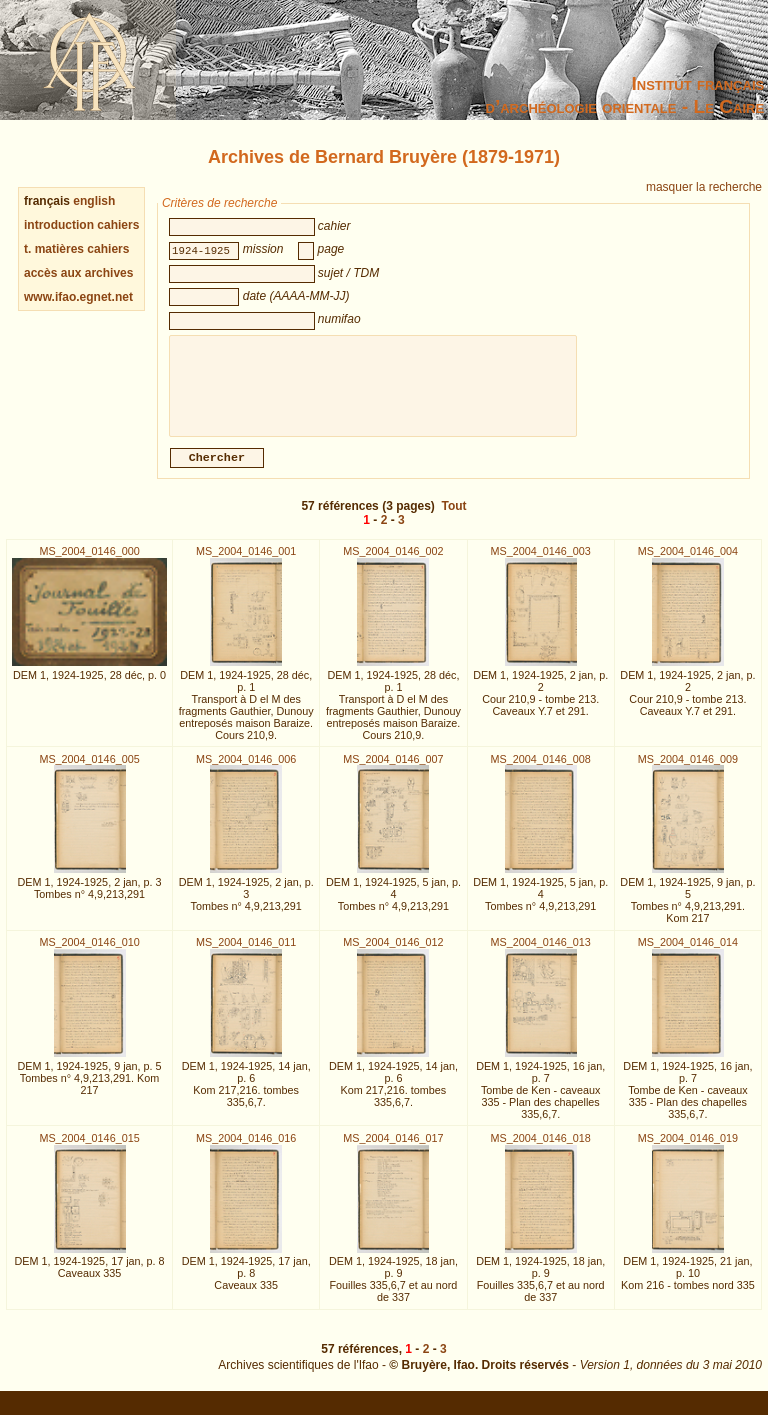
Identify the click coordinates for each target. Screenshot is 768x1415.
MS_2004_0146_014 (688, 954)
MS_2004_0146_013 (541, 954)
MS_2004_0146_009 (688, 771)
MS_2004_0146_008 (541, 771)
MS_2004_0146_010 (89, 954)
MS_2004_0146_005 (89, 771)
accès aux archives (78, 273)
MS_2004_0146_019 (688, 1150)
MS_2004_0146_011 (246, 954)
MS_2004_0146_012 (393, 954)
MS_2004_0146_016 (246, 1150)
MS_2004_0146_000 (89, 563)
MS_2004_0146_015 (89, 1150)
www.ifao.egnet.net (78, 297)
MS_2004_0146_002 (393, 563)
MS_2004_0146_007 (393, 771)
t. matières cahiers (76, 249)
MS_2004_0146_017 (393, 1150)
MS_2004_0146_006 (246, 771)
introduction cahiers (81, 225)
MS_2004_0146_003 (541, 563)
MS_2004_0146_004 (688, 563)
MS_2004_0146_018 (541, 1150)
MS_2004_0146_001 (246, 563)
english (94, 201)
